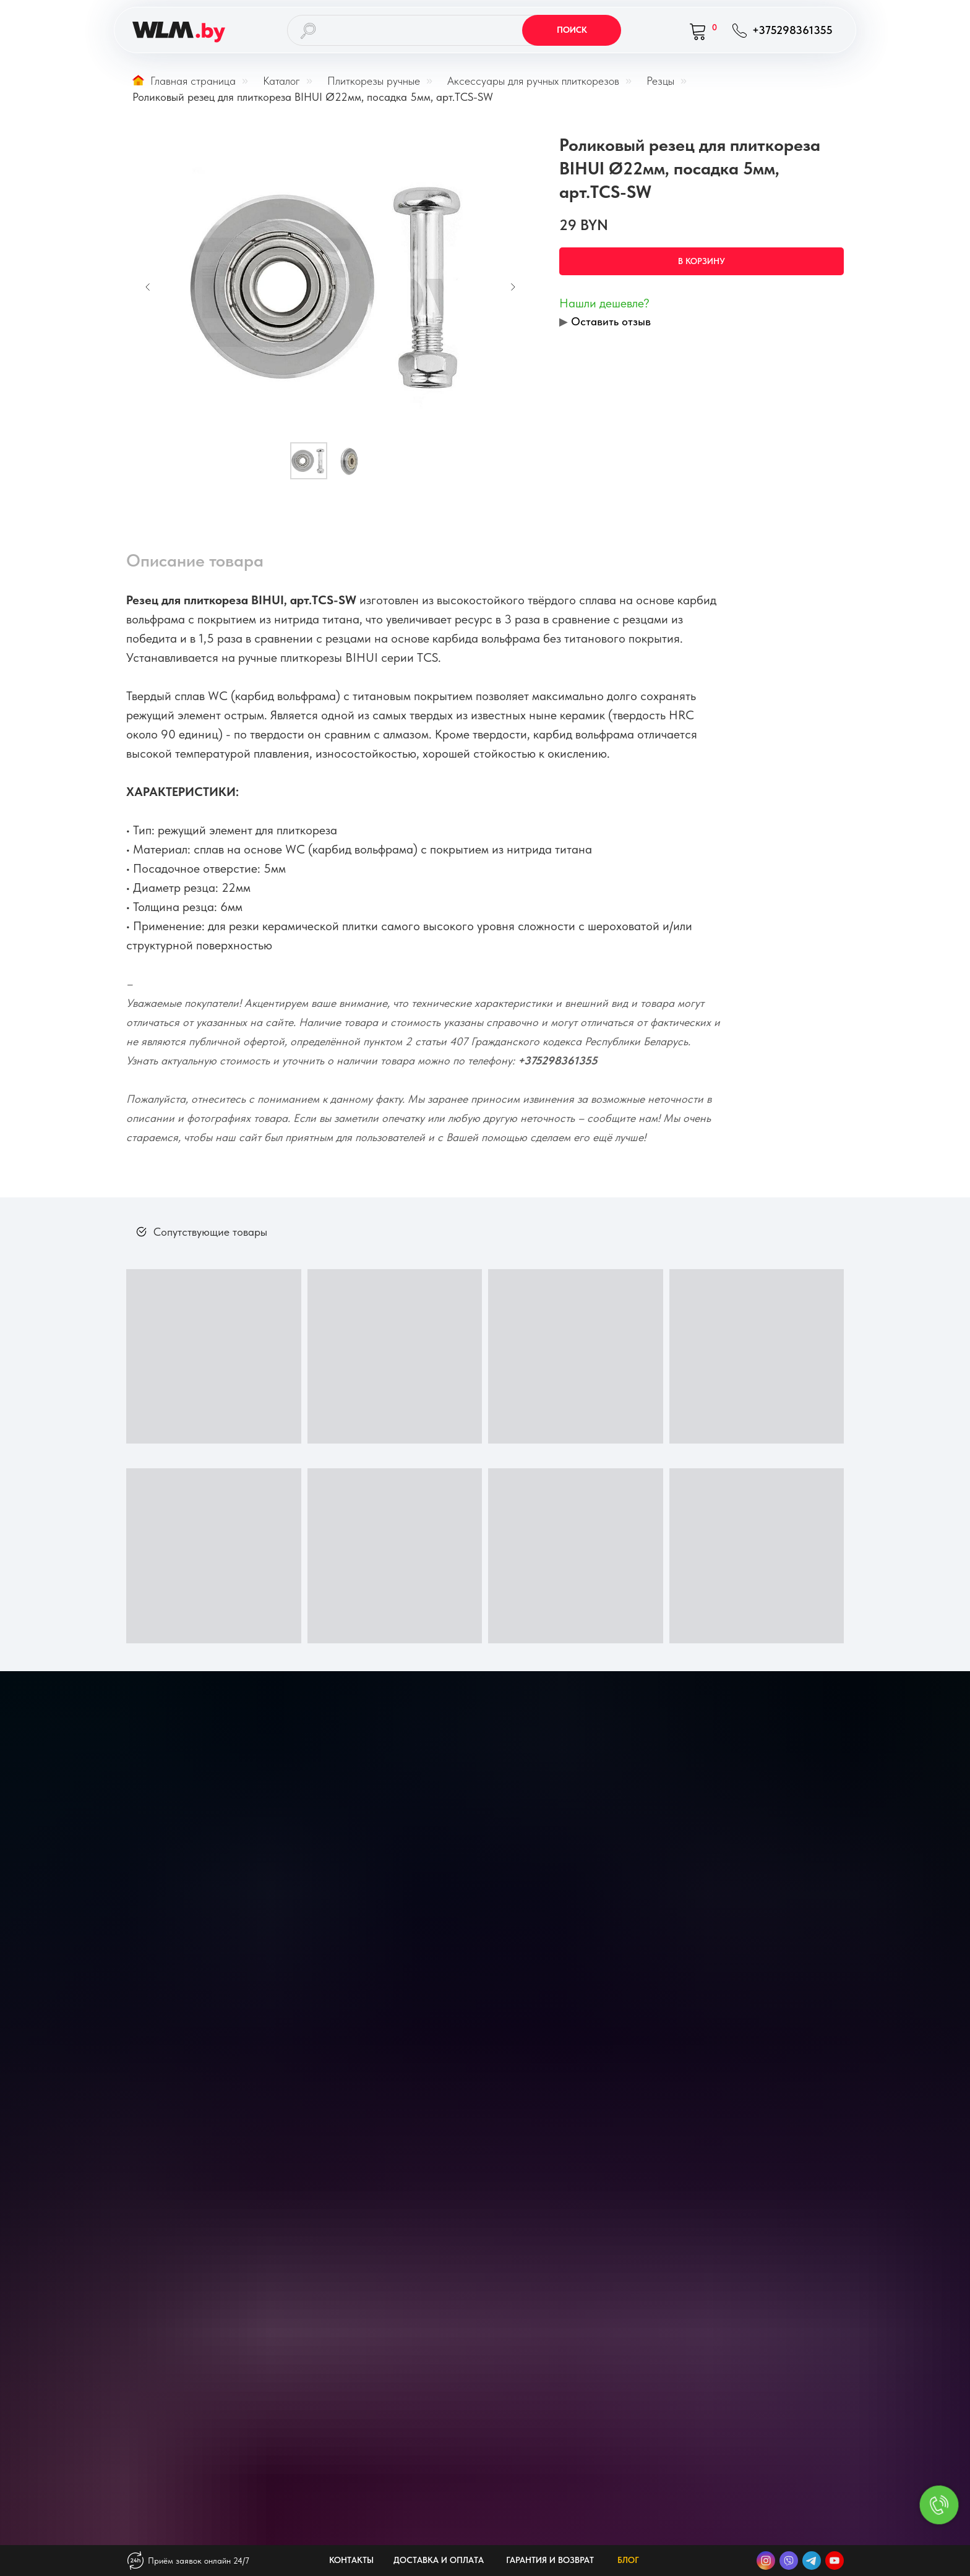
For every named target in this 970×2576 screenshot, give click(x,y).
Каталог (281, 80)
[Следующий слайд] (513, 287)
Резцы (660, 80)
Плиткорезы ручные (373, 80)
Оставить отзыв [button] (611, 321)
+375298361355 (558, 1060)
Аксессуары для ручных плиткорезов (533, 80)
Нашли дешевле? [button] (604, 303)
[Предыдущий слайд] (148, 287)
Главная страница (184, 80)
